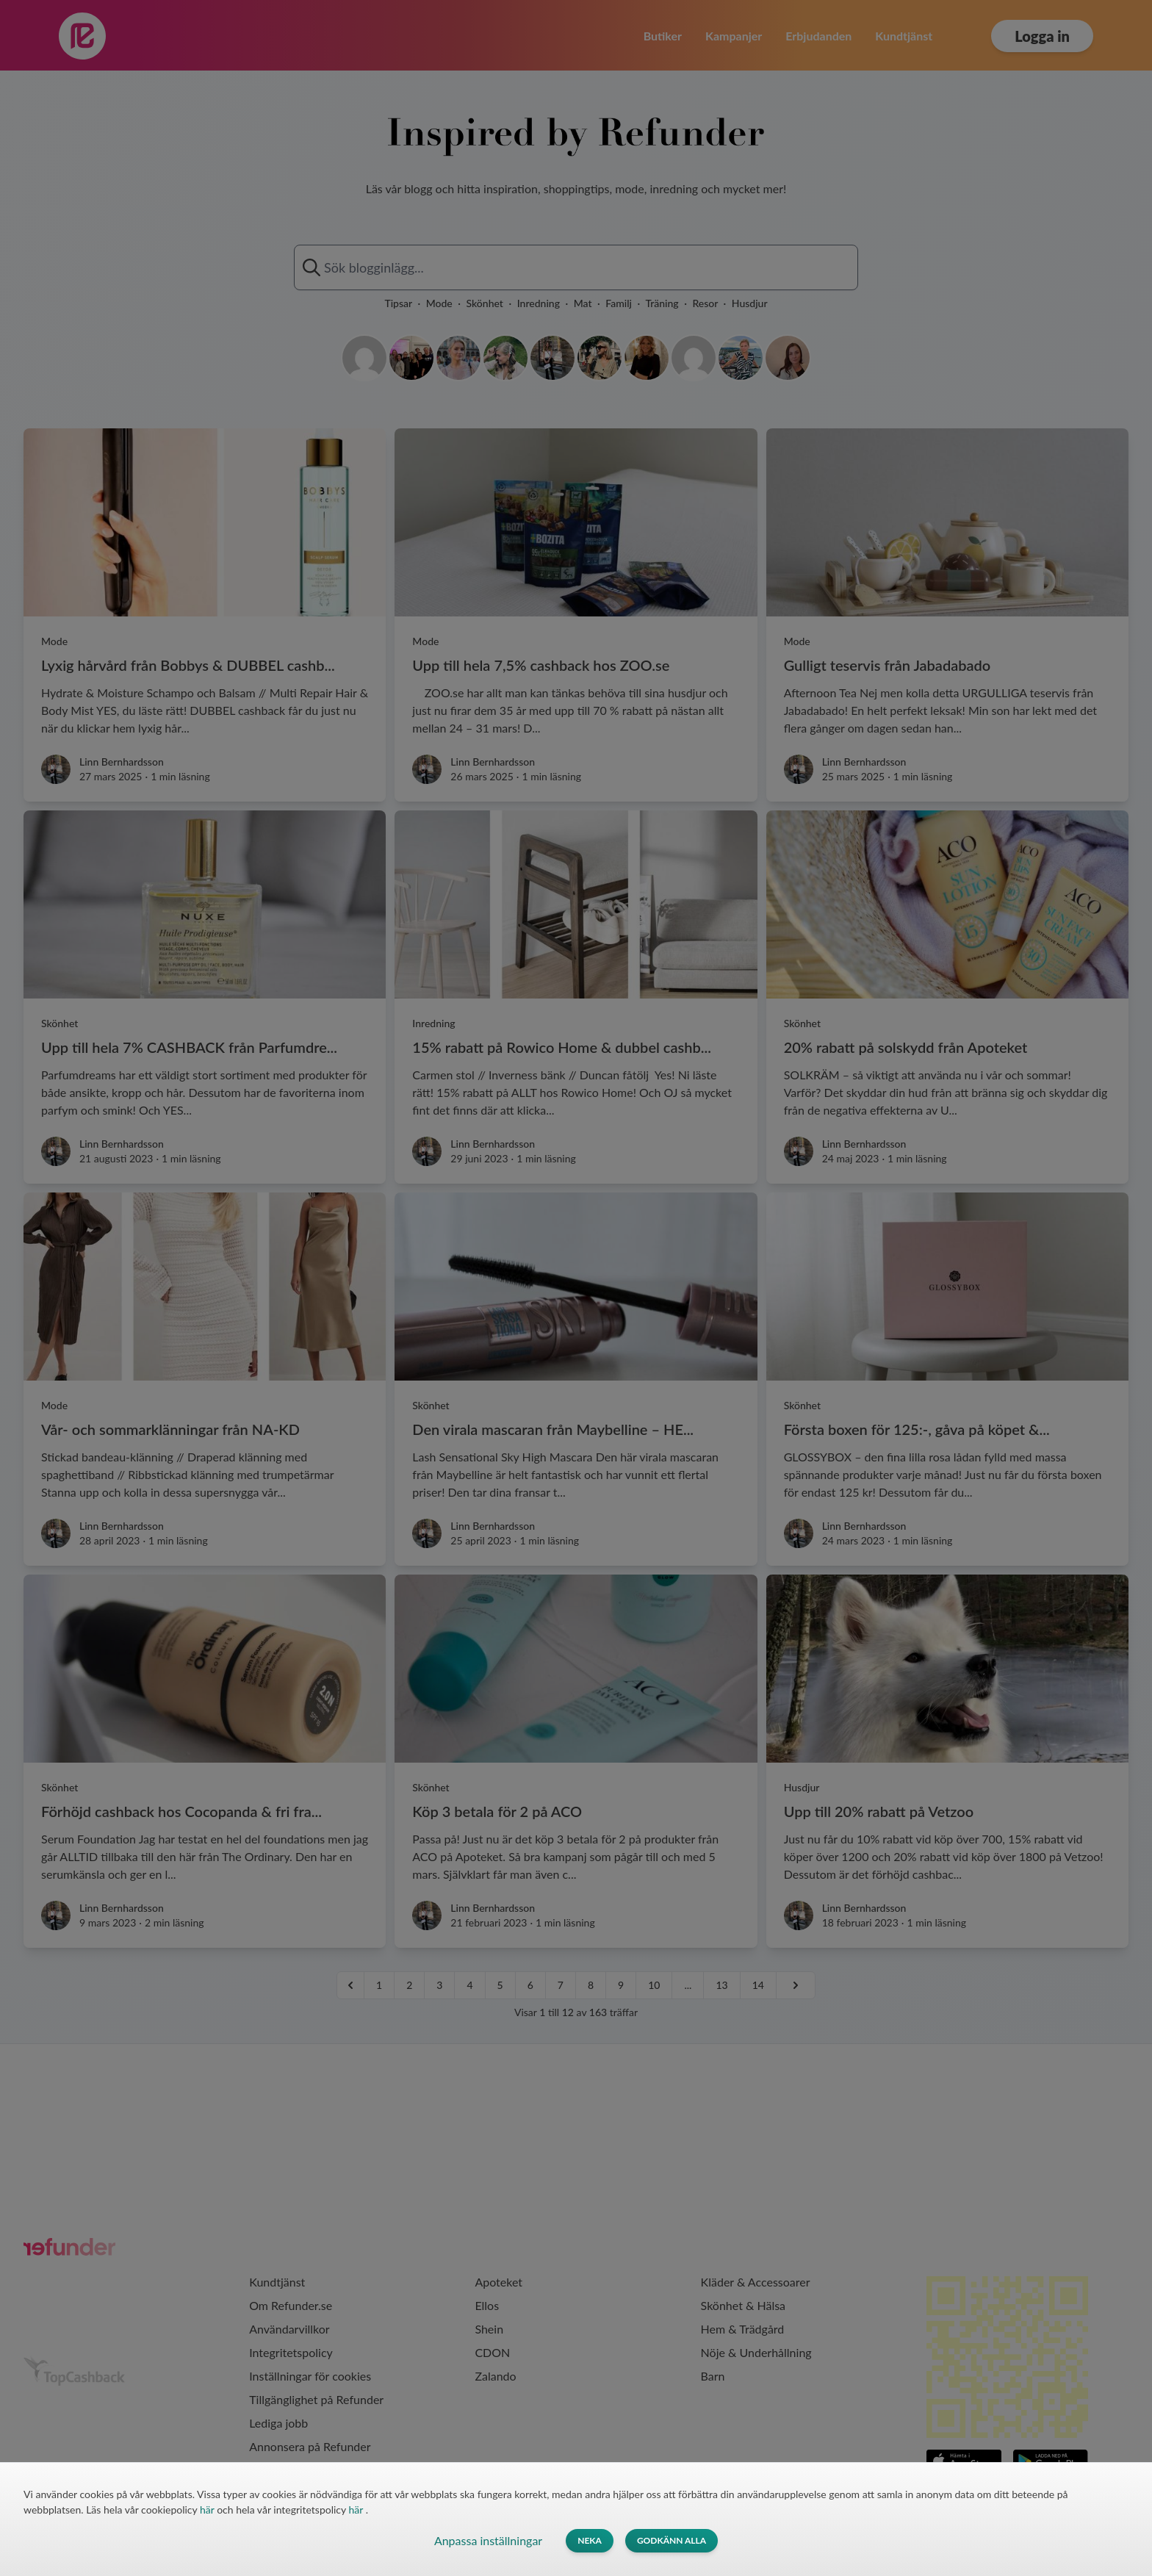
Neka (589, 2540)
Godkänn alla (671, 2540)
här (208, 2509)
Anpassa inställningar (488, 2540)
